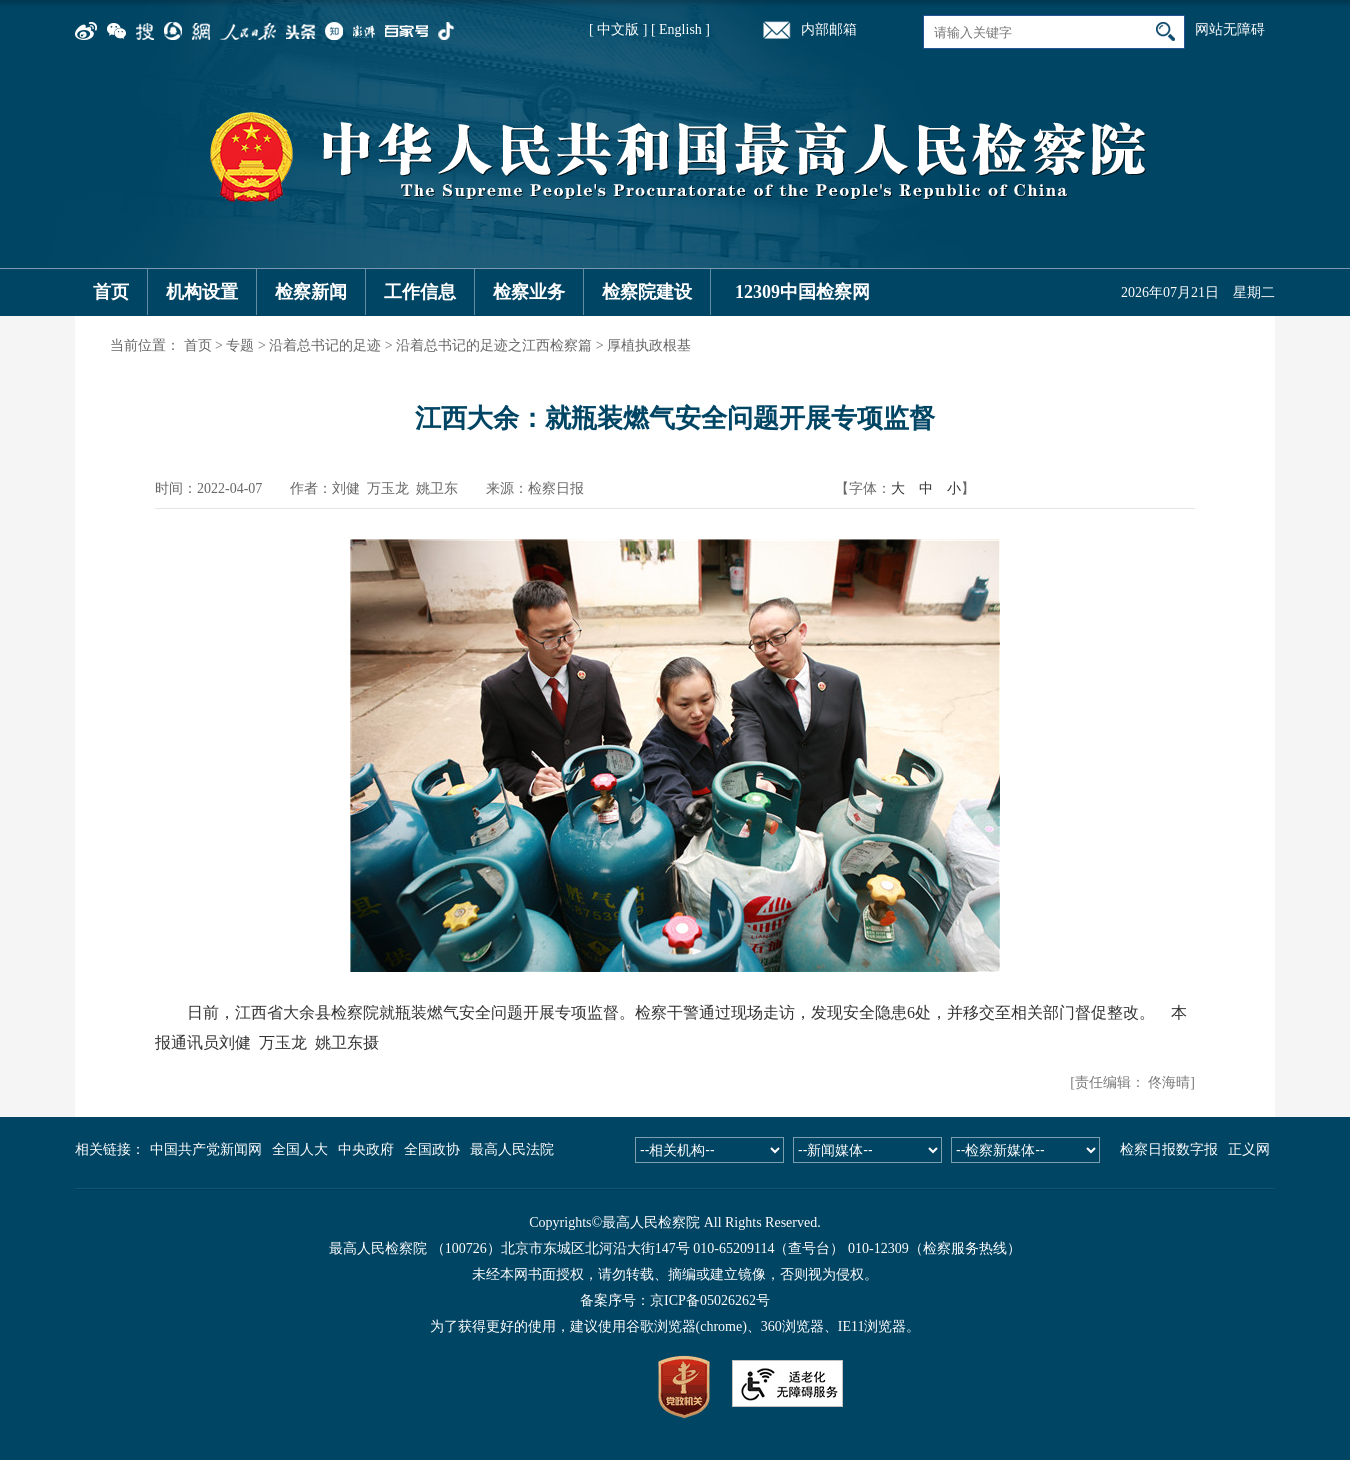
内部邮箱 (829, 29)
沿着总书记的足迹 (325, 345)
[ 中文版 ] (618, 29)
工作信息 (420, 292)
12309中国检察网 (802, 292)
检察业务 (529, 292)
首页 (111, 292)
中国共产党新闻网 (206, 1149)
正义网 (1249, 1149)
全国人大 (300, 1149)
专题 (240, 345)
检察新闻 (311, 292)
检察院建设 (647, 292)
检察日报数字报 (1169, 1149)
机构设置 (202, 292)
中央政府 (366, 1149)
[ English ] (680, 29)
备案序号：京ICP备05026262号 (675, 1300)
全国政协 (432, 1149)
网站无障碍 (1230, 29)
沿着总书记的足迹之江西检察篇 (494, 345)
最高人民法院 (512, 1149)
